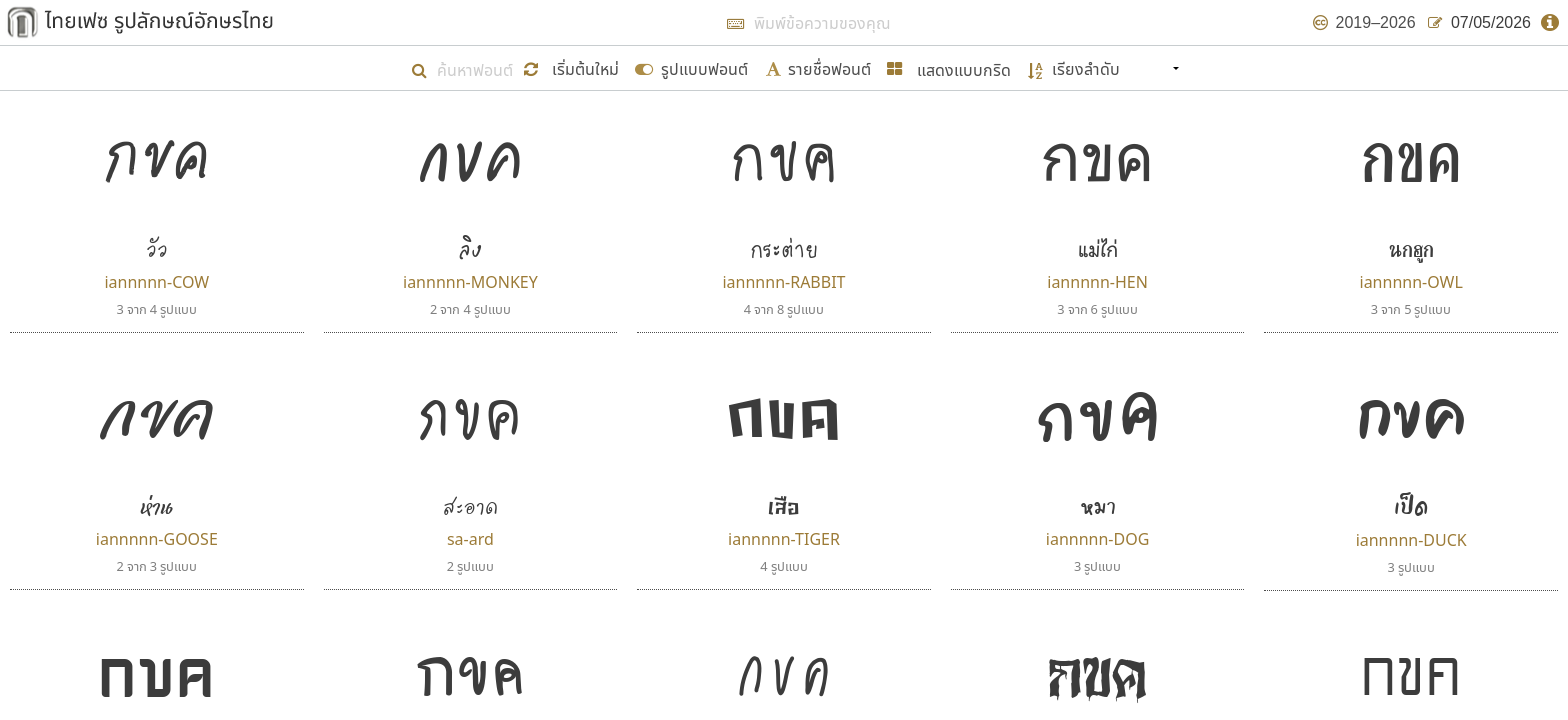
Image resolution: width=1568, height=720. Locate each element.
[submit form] (691, 67)
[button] (574, 67)
